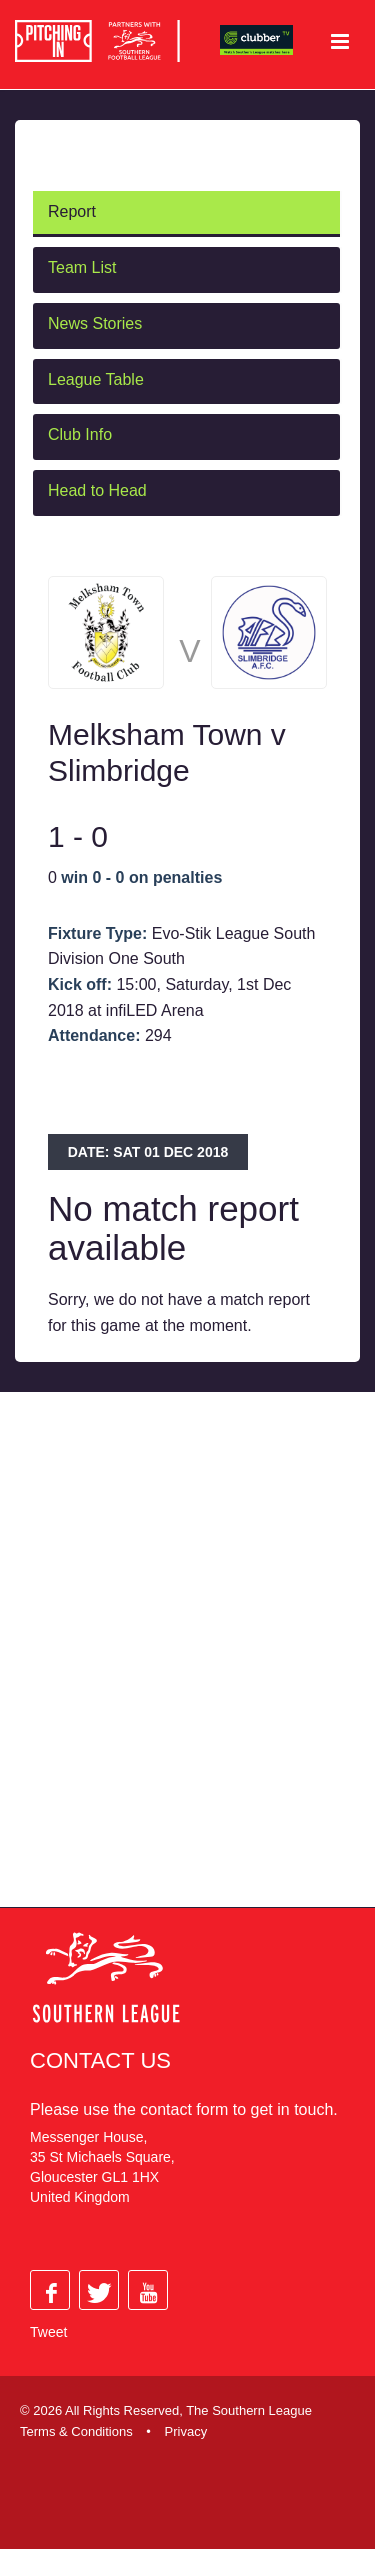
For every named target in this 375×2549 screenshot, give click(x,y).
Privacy (186, 2431)
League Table (96, 379)
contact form (184, 2109)
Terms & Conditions (76, 2431)
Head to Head (97, 490)
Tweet (48, 2332)
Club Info (80, 434)
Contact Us (100, 2060)
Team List (82, 267)
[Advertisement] (187, 1669)
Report (72, 211)
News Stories (95, 323)
